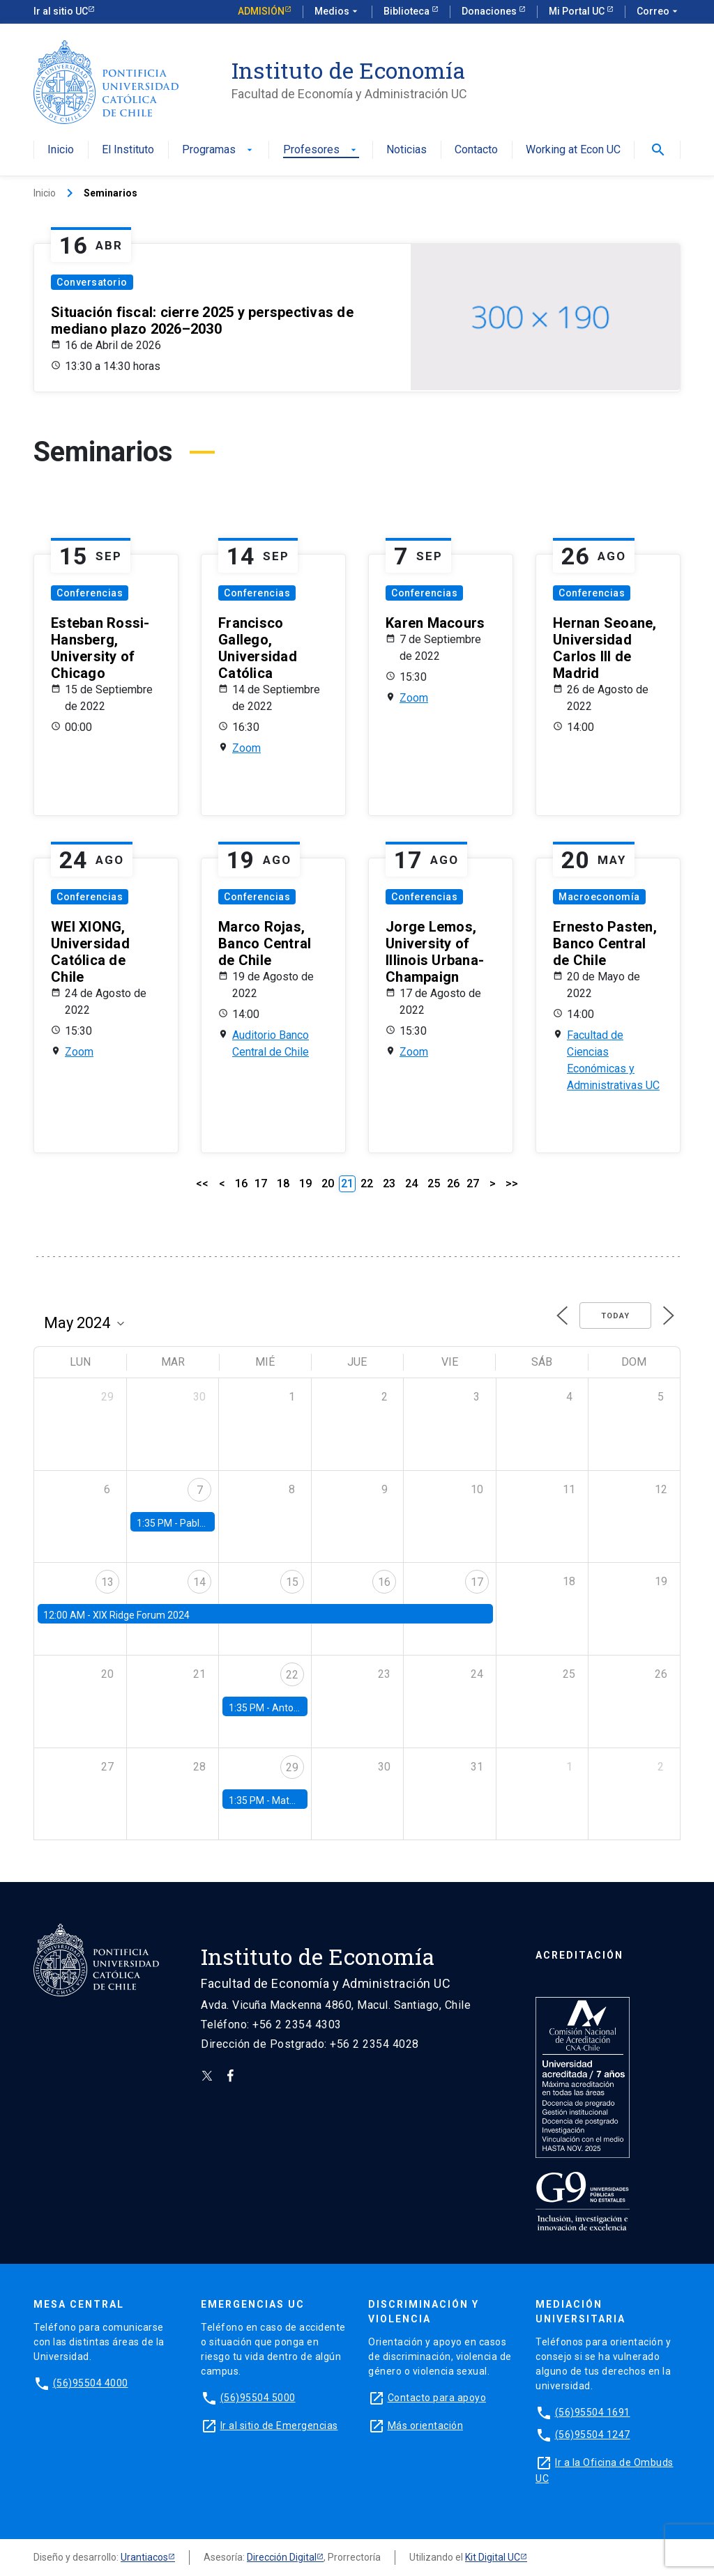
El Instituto (128, 150)
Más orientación (426, 2425)
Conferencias (89, 593)
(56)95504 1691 (592, 2412)
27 (472, 1183)
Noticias (406, 150)
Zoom (246, 748)
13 (107, 1582)
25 (433, 1183)
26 (453, 1183)
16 (241, 1183)
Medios (337, 12)
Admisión (261, 11)
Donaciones (490, 11)
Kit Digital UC (492, 2557)
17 (261, 1183)
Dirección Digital (282, 2557)
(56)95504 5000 (258, 2397)
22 (366, 1183)
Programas (218, 150)
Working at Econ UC (573, 150)
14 (199, 1582)
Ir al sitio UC (60, 11)
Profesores (321, 150)
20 (327, 1183)
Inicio (60, 150)
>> (512, 1183)
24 (411, 1183)
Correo (659, 12)
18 (283, 1183)
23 (389, 1183)
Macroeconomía (599, 896)
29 (292, 1767)
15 (292, 1582)
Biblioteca (407, 11)
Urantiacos (144, 2557)
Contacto (476, 150)
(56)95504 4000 (90, 2383)
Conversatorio (92, 282)
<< (202, 1183)
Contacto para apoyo (437, 2397)
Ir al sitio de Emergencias (279, 2425)
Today (615, 1315)
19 (305, 1183)
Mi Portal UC (578, 11)
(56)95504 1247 (592, 2434)
